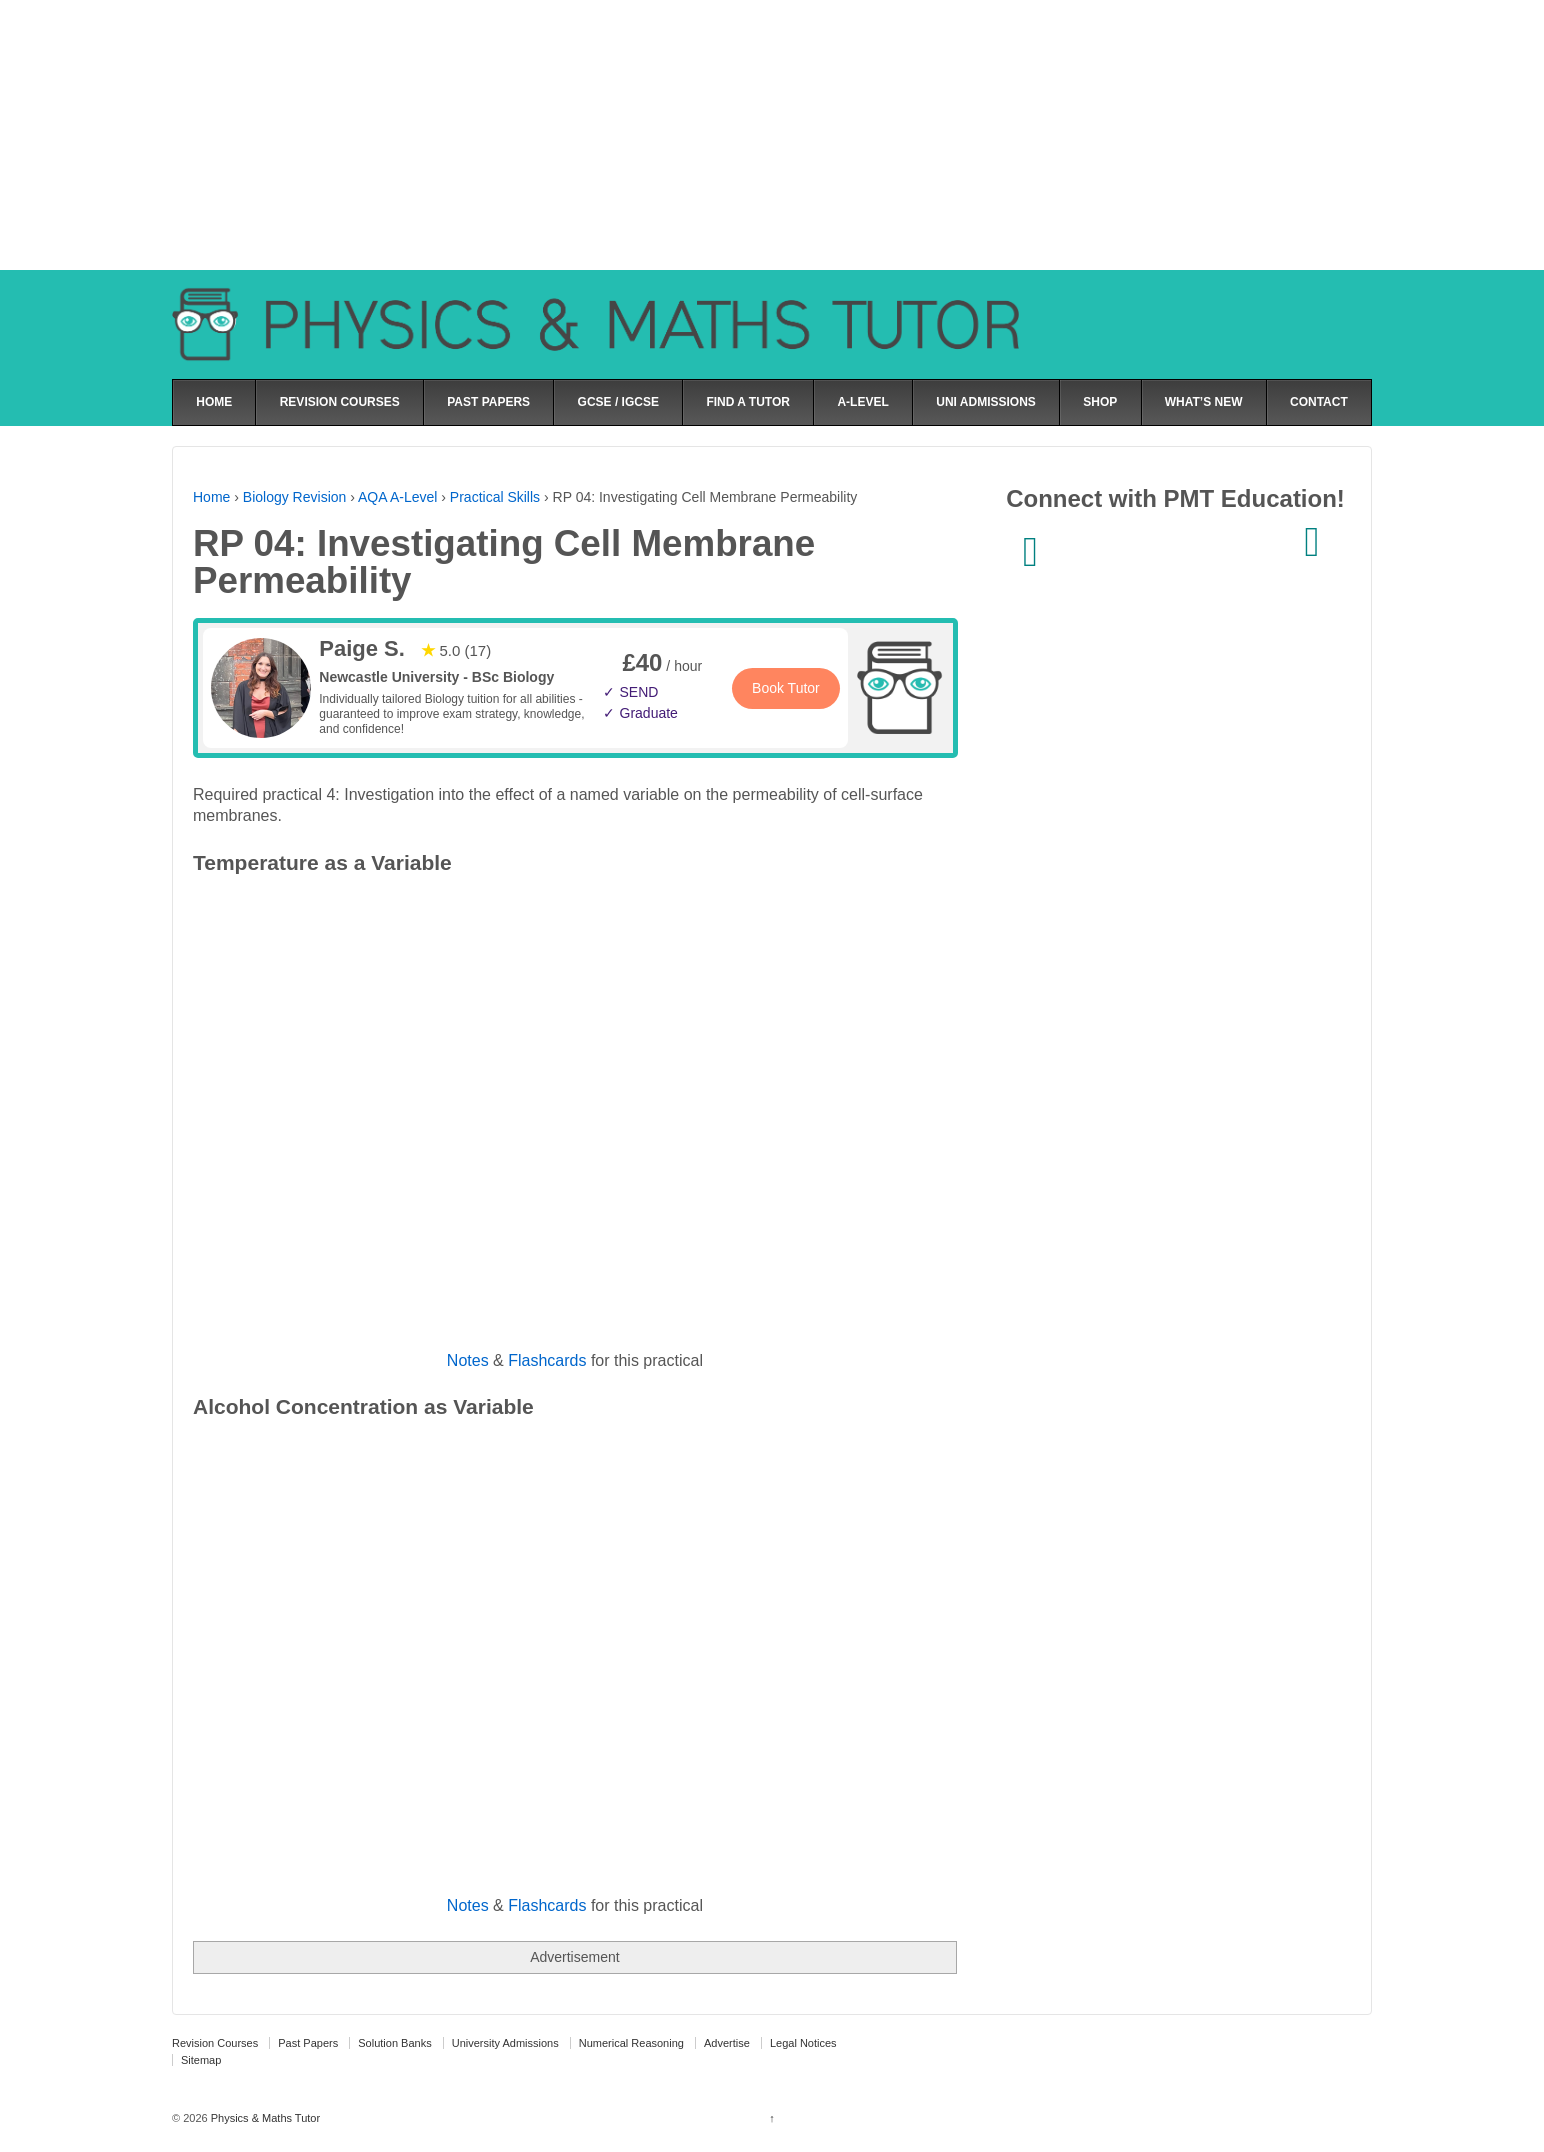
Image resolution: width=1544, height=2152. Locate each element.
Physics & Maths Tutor (264, 2118)
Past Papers (308, 2043)
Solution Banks (394, 2043)
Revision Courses (215, 2043)
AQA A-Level (397, 497)
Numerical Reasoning (631, 2043)
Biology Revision (295, 497)
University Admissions (505, 2043)
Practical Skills (495, 497)
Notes (468, 1360)
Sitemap (201, 2060)
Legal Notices (803, 2043)
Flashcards (547, 1360)
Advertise (727, 2043)
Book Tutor (786, 688)
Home (211, 497)
